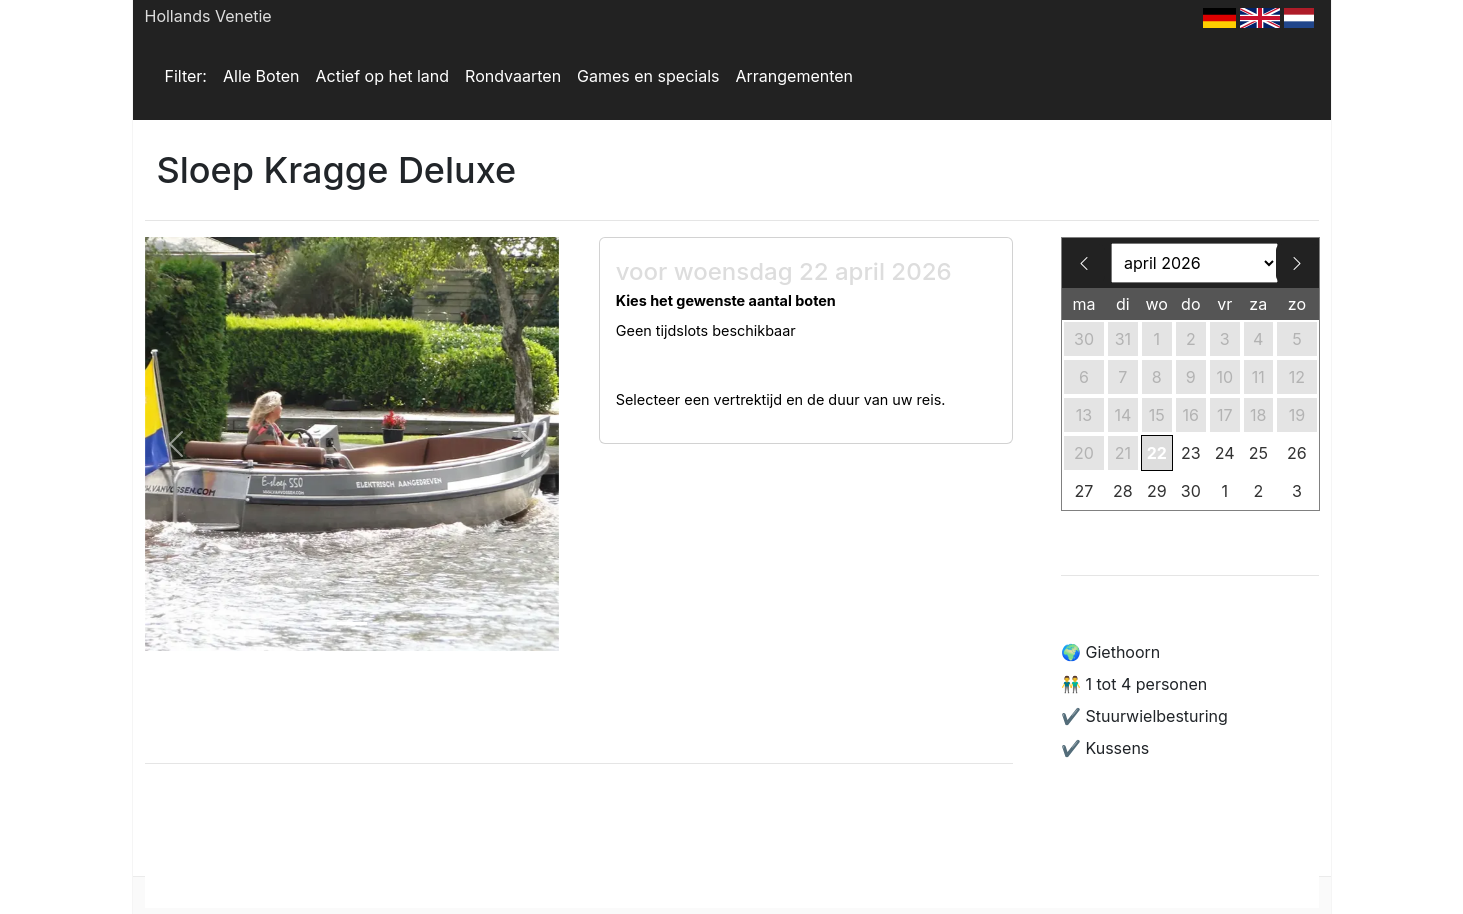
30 (1084, 339)
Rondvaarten (513, 76)
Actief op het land (383, 76)
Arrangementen (794, 76)
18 (1258, 415)
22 (1157, 453)
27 (1084, 491)
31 (1123, 339)
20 (1084, 453)
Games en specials (648, 76)
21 (1123, 453)
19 (1297, 415)
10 (1224, 377)
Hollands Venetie (208, 16)
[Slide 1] (352, 623)
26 (1297, 453)
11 (1258, 377)
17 (1225, 415)
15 (1157, 415)
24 (1225, 453)
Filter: (186, 76)
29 (1157, 491)
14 (1122, 415)
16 (1191, 415)
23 (1191, 453)
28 (1123, 491)
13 (1084, 415)
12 (1297, 377)
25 (1258, 453)
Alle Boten (261, 76)
